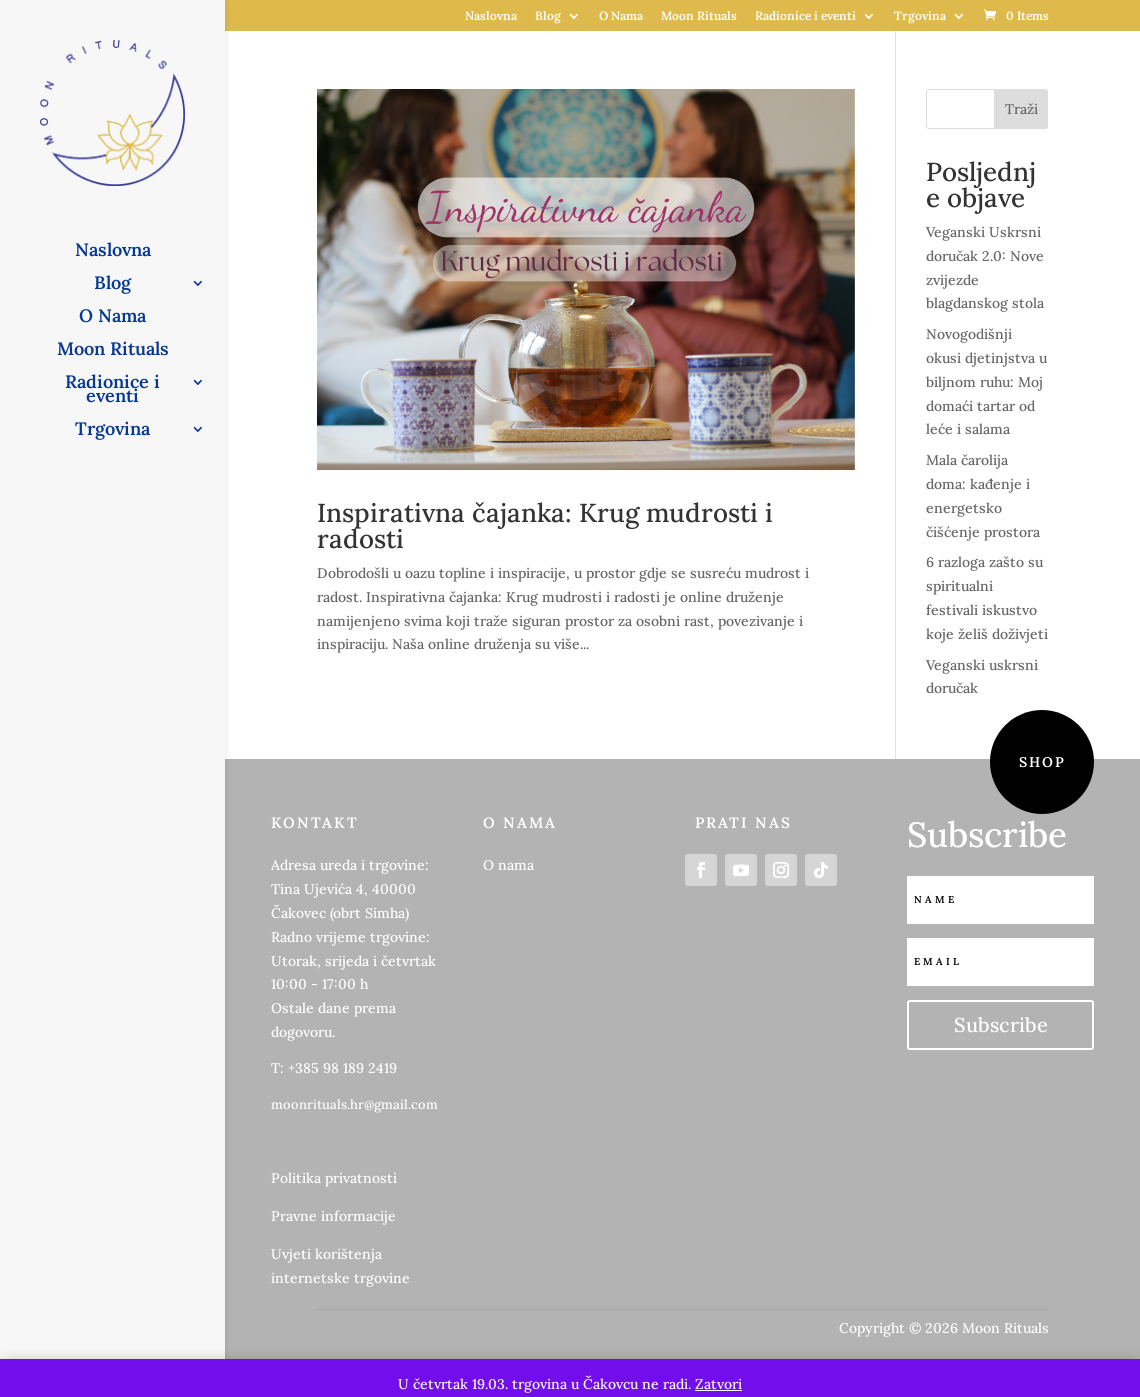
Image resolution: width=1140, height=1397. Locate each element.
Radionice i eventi (805, 16)
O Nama (621, 16)
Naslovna (491, 16)
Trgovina (920, 16)
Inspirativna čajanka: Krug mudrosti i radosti (545, 525)
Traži (1021, 109)
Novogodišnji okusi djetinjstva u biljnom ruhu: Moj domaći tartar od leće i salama (986, 381)
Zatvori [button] (718, 1384)
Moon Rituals (699, 16)
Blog (548, 16)
